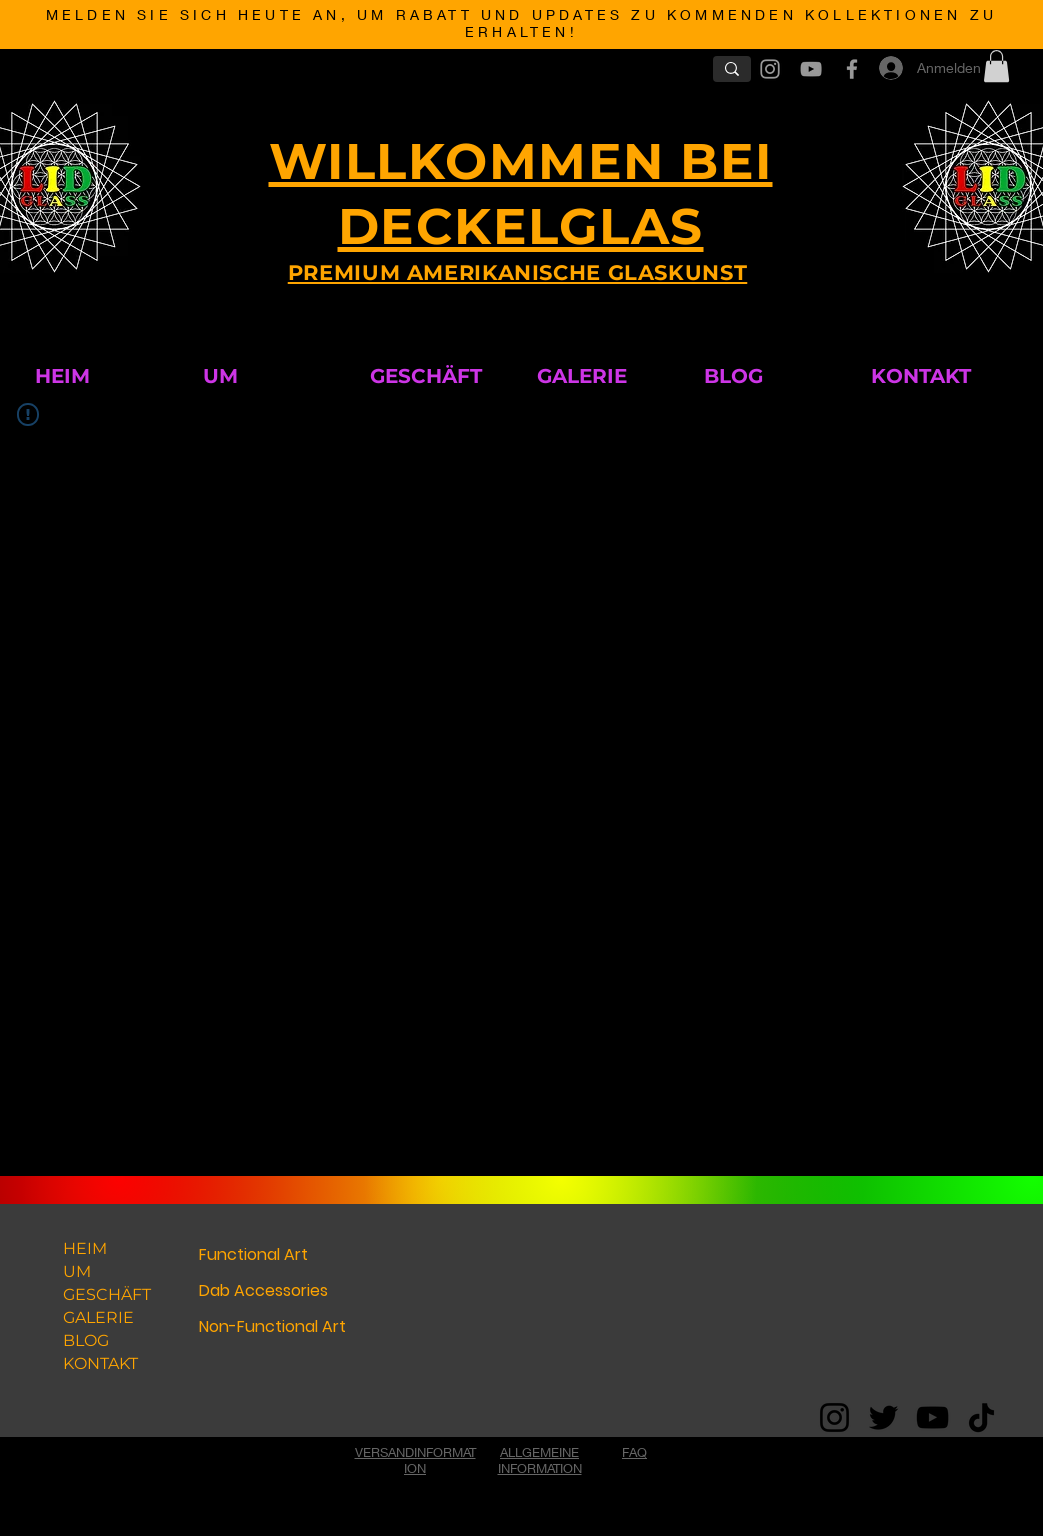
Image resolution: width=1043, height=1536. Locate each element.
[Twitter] (883, 1417)
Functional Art (253, 1254)
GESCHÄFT (107, 1294)
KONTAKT (100, 1363)
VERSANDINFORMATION (415, 1460)
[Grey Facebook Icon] (852, 69)
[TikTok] (981, 1417)
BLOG (86, 1340)
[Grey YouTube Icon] (811, 69)
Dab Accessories (263, 1290)
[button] (996, 66)
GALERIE (98, 1317)
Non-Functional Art (272, 1326)
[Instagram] (834, 1417)
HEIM (85, 1248)
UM (77, 1271)
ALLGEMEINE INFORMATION (540, 1460)
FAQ (634, 1452)
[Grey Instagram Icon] (770, 69)
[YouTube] (932, 1417)
